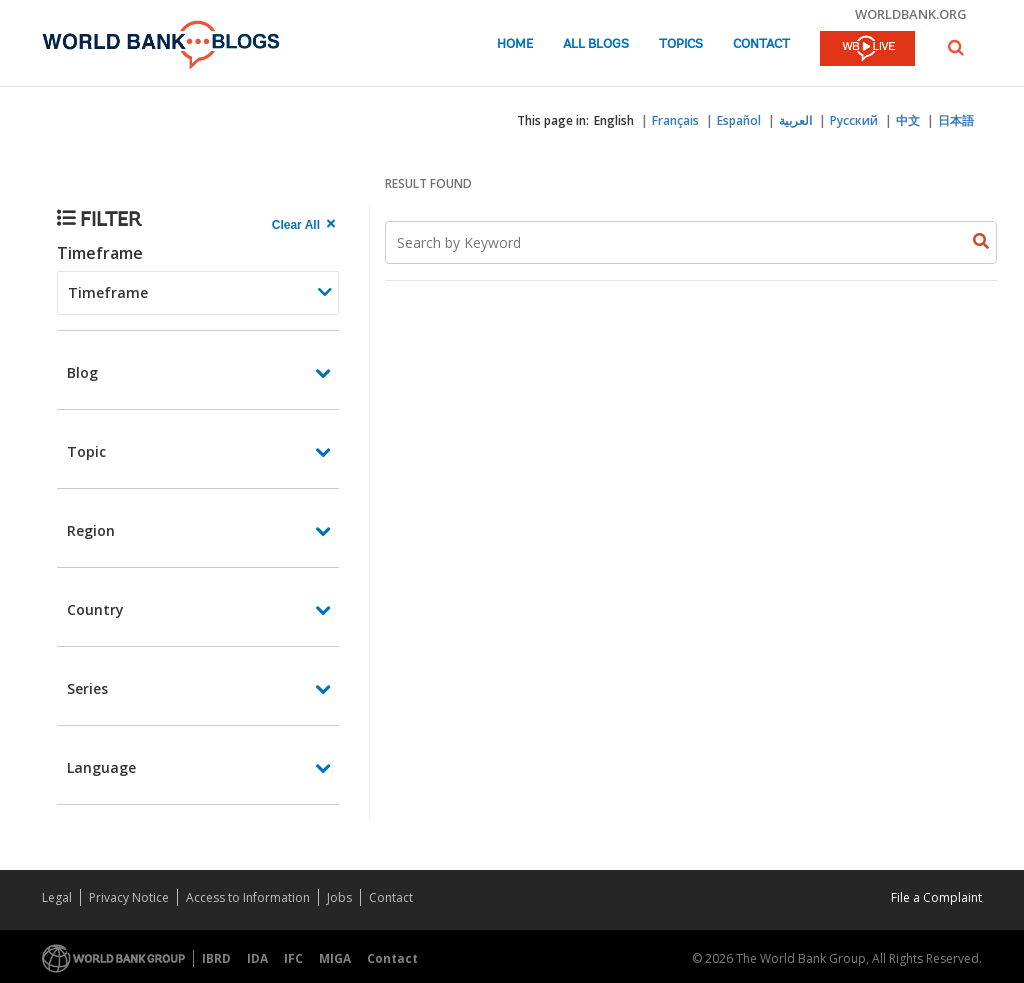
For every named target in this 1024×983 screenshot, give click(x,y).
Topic (86, 451)
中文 (908, 120)
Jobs (339, 897)
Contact (761, 44)
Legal (57, 897)
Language (101, 767)
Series (87, 688)
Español (739, 120)
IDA (257, 958)
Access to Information (248, 897)
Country (95, 609)
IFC (293, 958)
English (614, 120)
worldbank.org (911, 14)
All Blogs (596, 44)
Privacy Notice (129, 897)
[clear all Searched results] (306, 225)
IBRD (216, 958)
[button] (956, 47)
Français (675, 120)
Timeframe (100, 253)
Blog (82, 372)
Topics (681, 44)
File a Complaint (936, 897)
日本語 (956, 120)
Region (91, 530)
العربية (795, 120)
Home (515, 44)
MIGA (335, 958)
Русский (854, 120)
